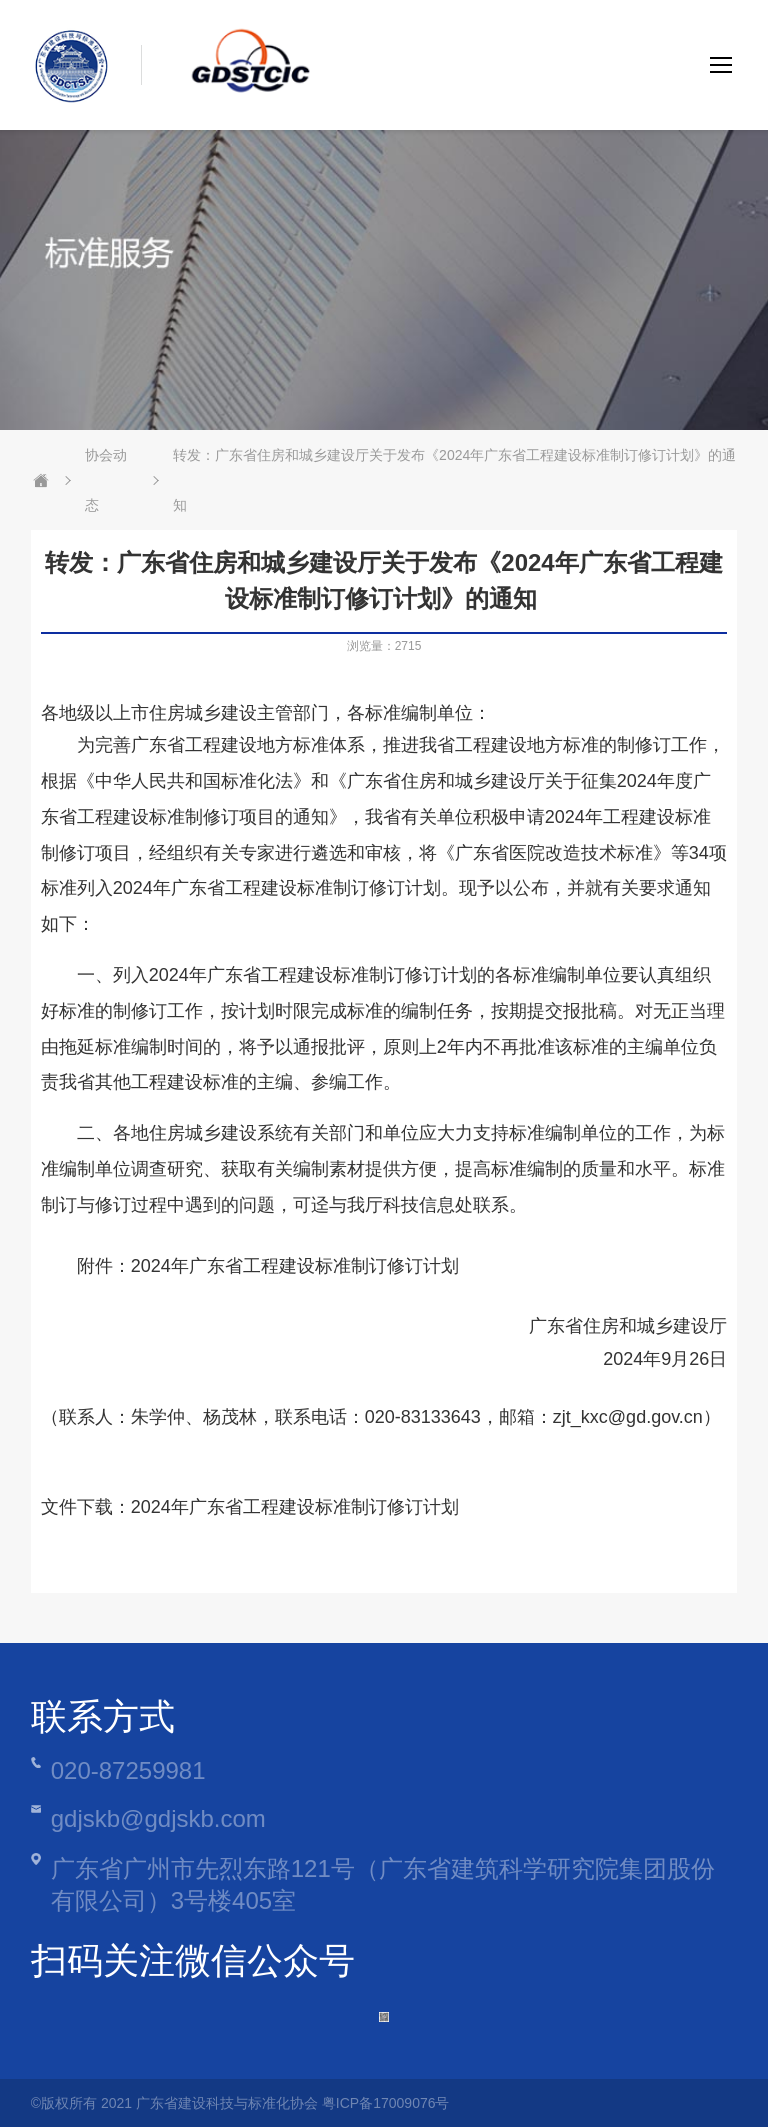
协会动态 (106, 480)
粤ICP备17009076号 (386, 2103)
